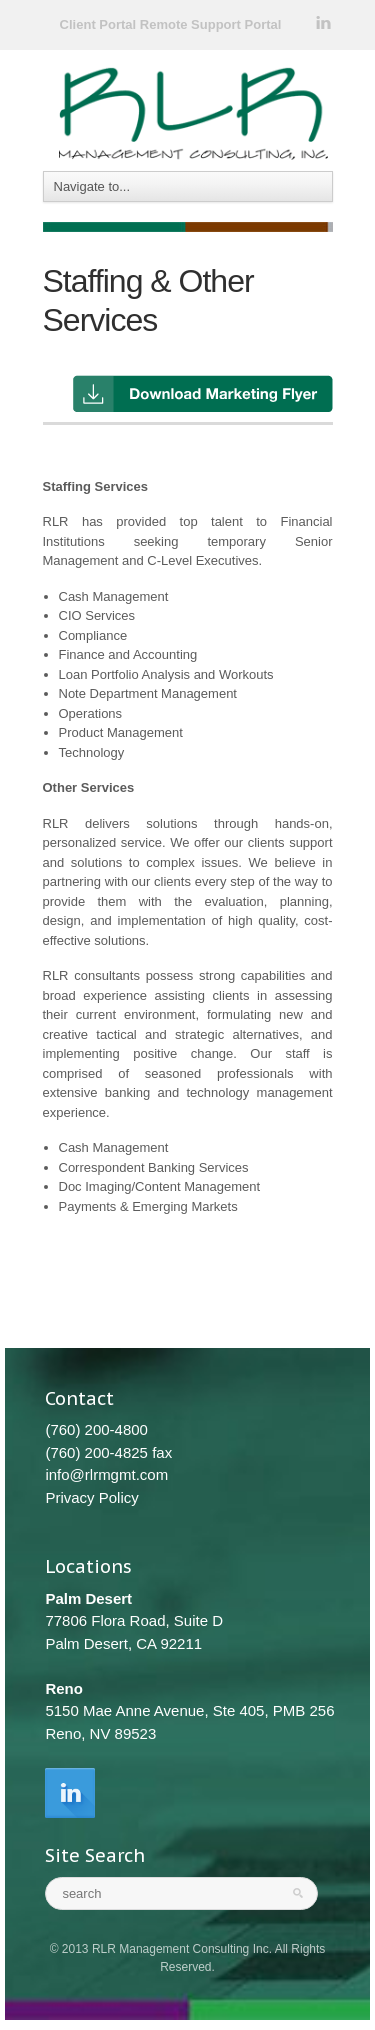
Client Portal (98, 24)
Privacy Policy (91, 1497)
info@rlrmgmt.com (106, 1474)
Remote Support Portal (211, 24)
